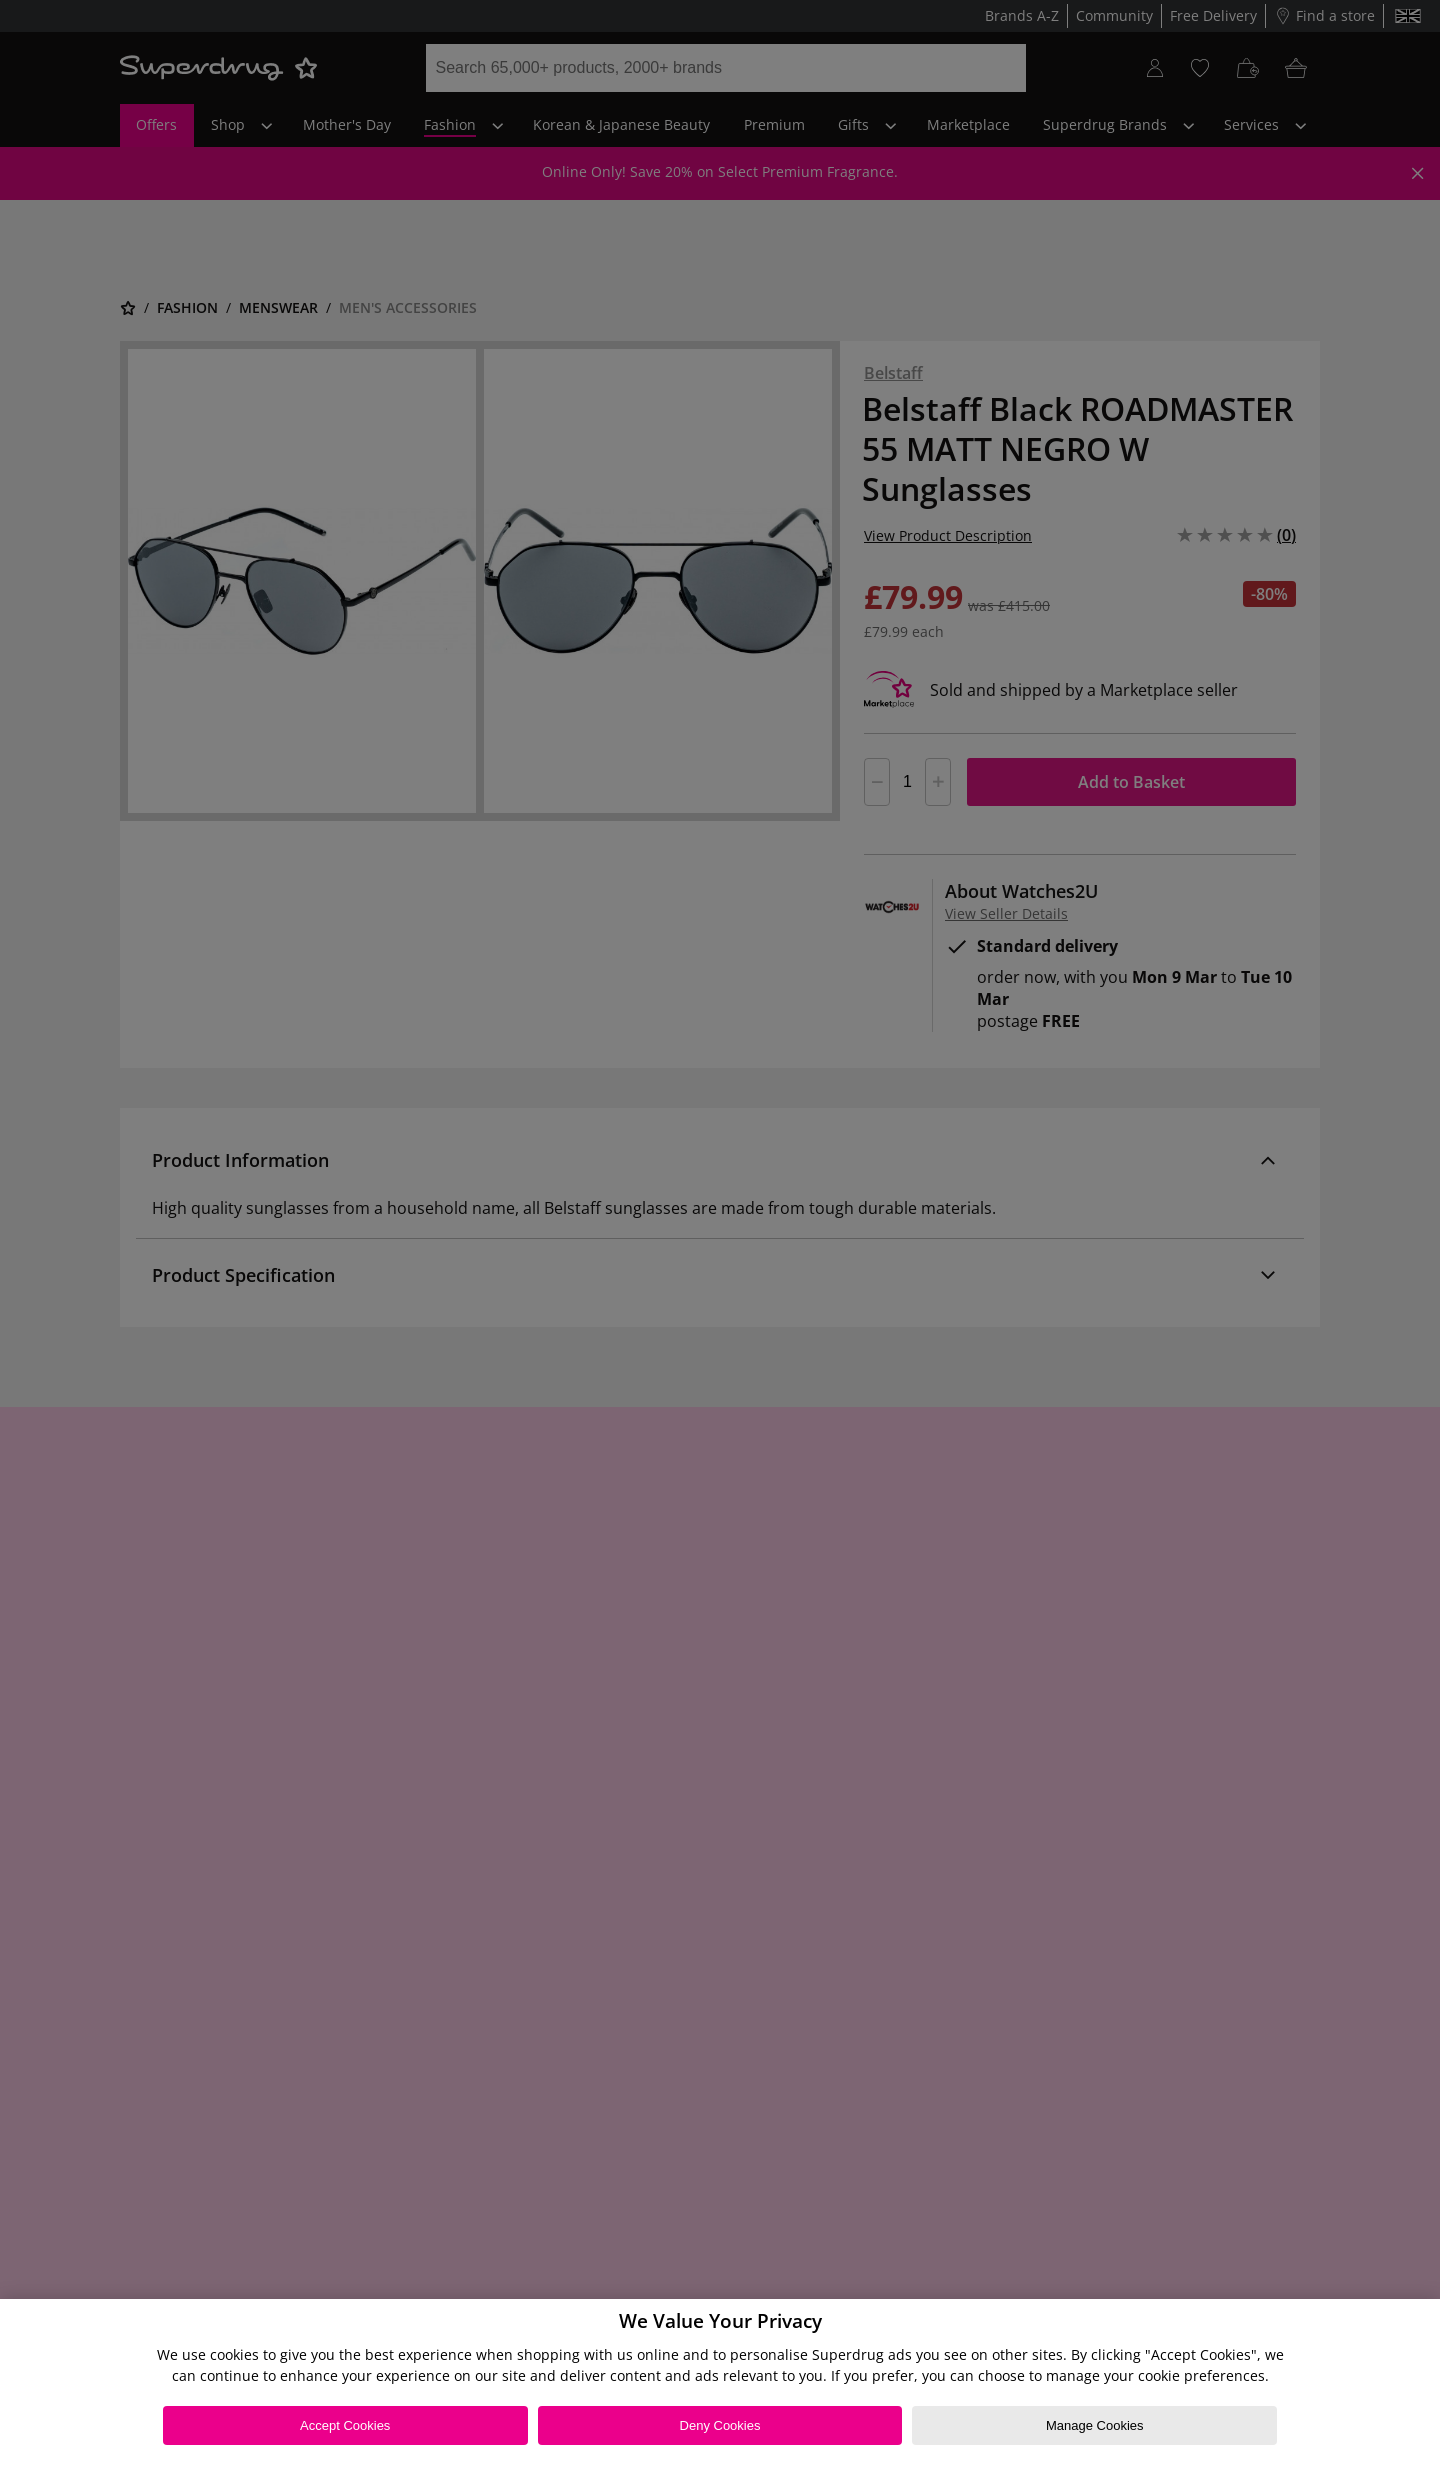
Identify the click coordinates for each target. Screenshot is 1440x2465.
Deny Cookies (720, 2425)
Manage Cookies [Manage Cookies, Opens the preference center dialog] (1095, 2425)
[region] (720, 2382)
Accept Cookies (345, 2425)
